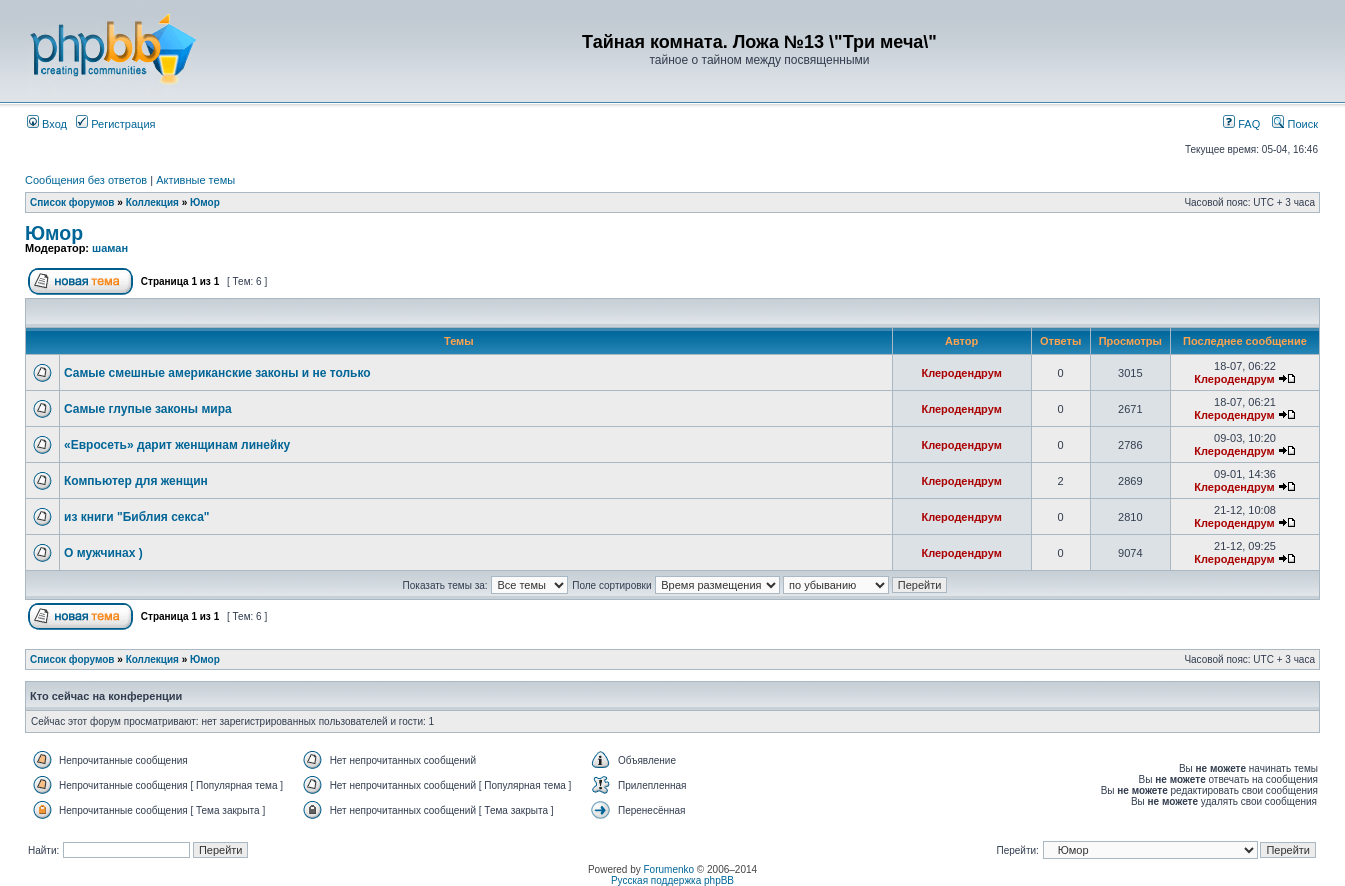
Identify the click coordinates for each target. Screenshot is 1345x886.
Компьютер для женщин (136, 481)
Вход (47, 124)
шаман (110, 248)
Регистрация (115, 124)
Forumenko (669, 869)
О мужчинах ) (103, 553)
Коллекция (152, 202)
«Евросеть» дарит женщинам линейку (177, 445)
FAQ (1241, 124)
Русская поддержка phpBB (672, 880)
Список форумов (72, 202)
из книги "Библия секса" (137, 517)
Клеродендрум (961, 373)
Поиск (1295, 124)
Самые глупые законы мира (148, 409)
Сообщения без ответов (86, 180)
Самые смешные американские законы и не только (217, 373)
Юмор (205, 202)
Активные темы (195, 180)
